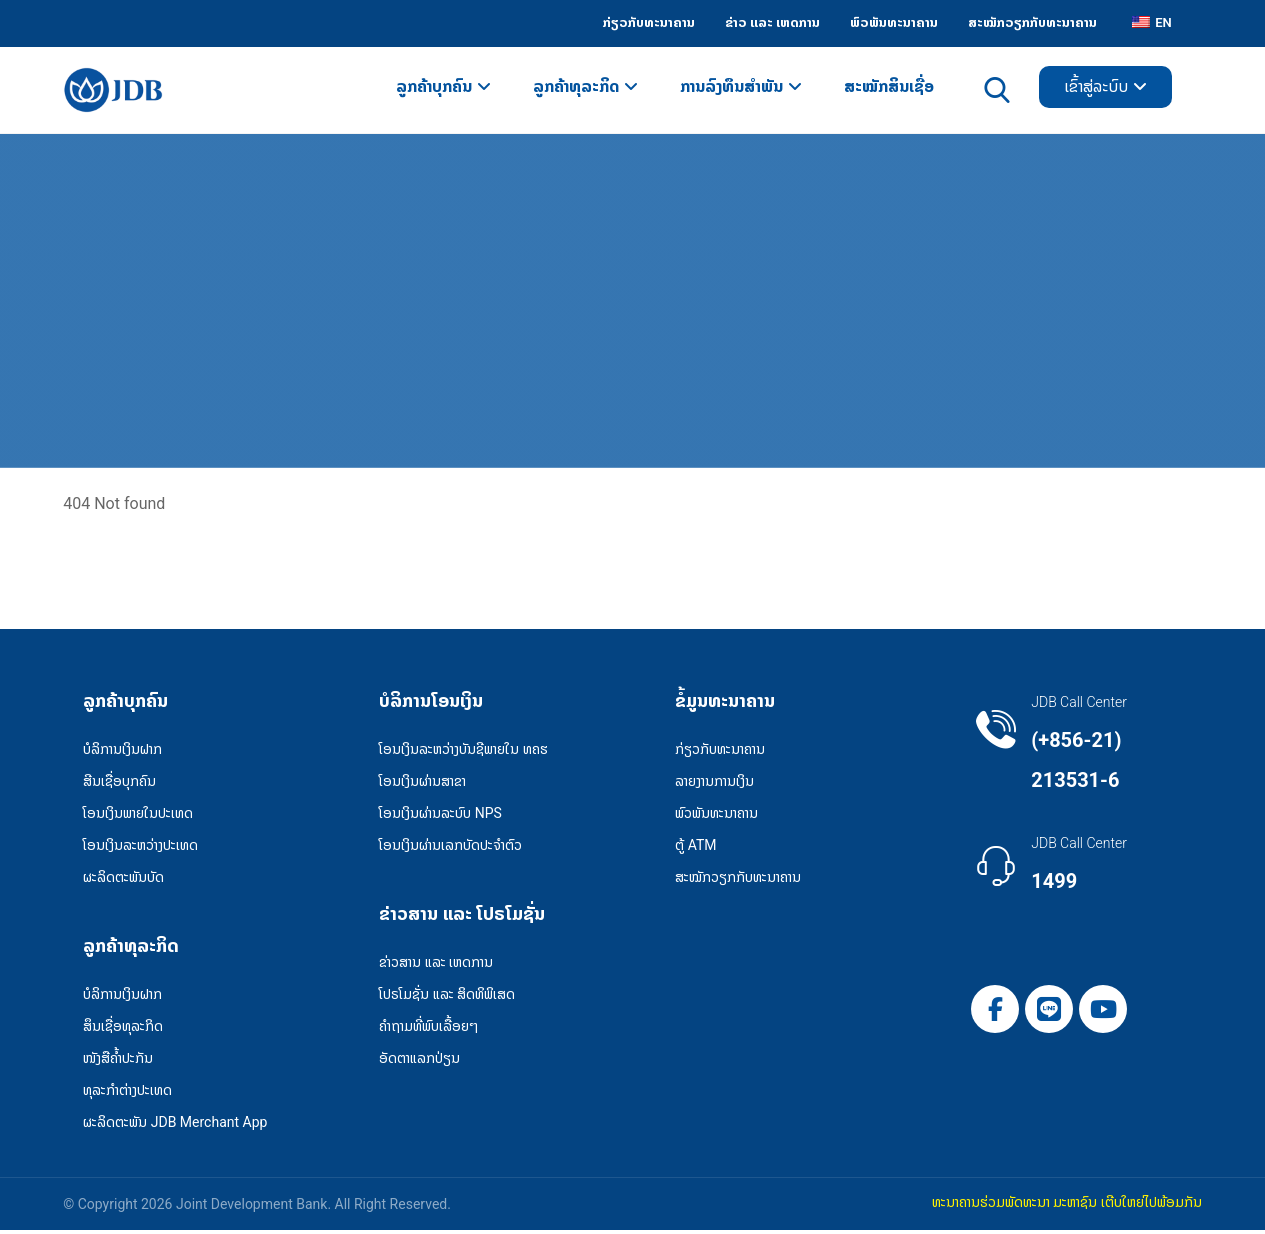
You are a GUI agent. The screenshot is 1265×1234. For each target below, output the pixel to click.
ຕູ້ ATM (695, 847)
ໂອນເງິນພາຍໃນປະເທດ (138, 815)
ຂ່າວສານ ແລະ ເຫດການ (436, 965)
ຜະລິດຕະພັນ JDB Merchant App (175, 1125)
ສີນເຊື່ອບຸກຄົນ (119, 783)
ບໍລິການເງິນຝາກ (122, 751)
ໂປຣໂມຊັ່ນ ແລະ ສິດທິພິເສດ (447, 997)
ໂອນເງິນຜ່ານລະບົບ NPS (440, 815)
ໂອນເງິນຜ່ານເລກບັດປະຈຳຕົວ (450, 847)
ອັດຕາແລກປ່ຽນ (419, 1061)
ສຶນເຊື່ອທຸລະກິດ (123, 1029)
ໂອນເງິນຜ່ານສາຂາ (422, 783)
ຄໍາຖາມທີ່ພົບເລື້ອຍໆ (428, 1029)
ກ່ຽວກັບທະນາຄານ (720, 751)
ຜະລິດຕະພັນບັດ (123, 879)
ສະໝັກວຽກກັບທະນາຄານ (738, 879)
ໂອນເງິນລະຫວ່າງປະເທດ (140, 847)
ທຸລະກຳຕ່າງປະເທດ (127, 1093)
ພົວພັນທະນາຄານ (716, 815)
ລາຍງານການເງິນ (714, 783)
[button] (995, 1011)
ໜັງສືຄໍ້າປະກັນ (118, 1061)
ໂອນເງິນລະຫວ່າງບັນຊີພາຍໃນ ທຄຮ (463, 751)
